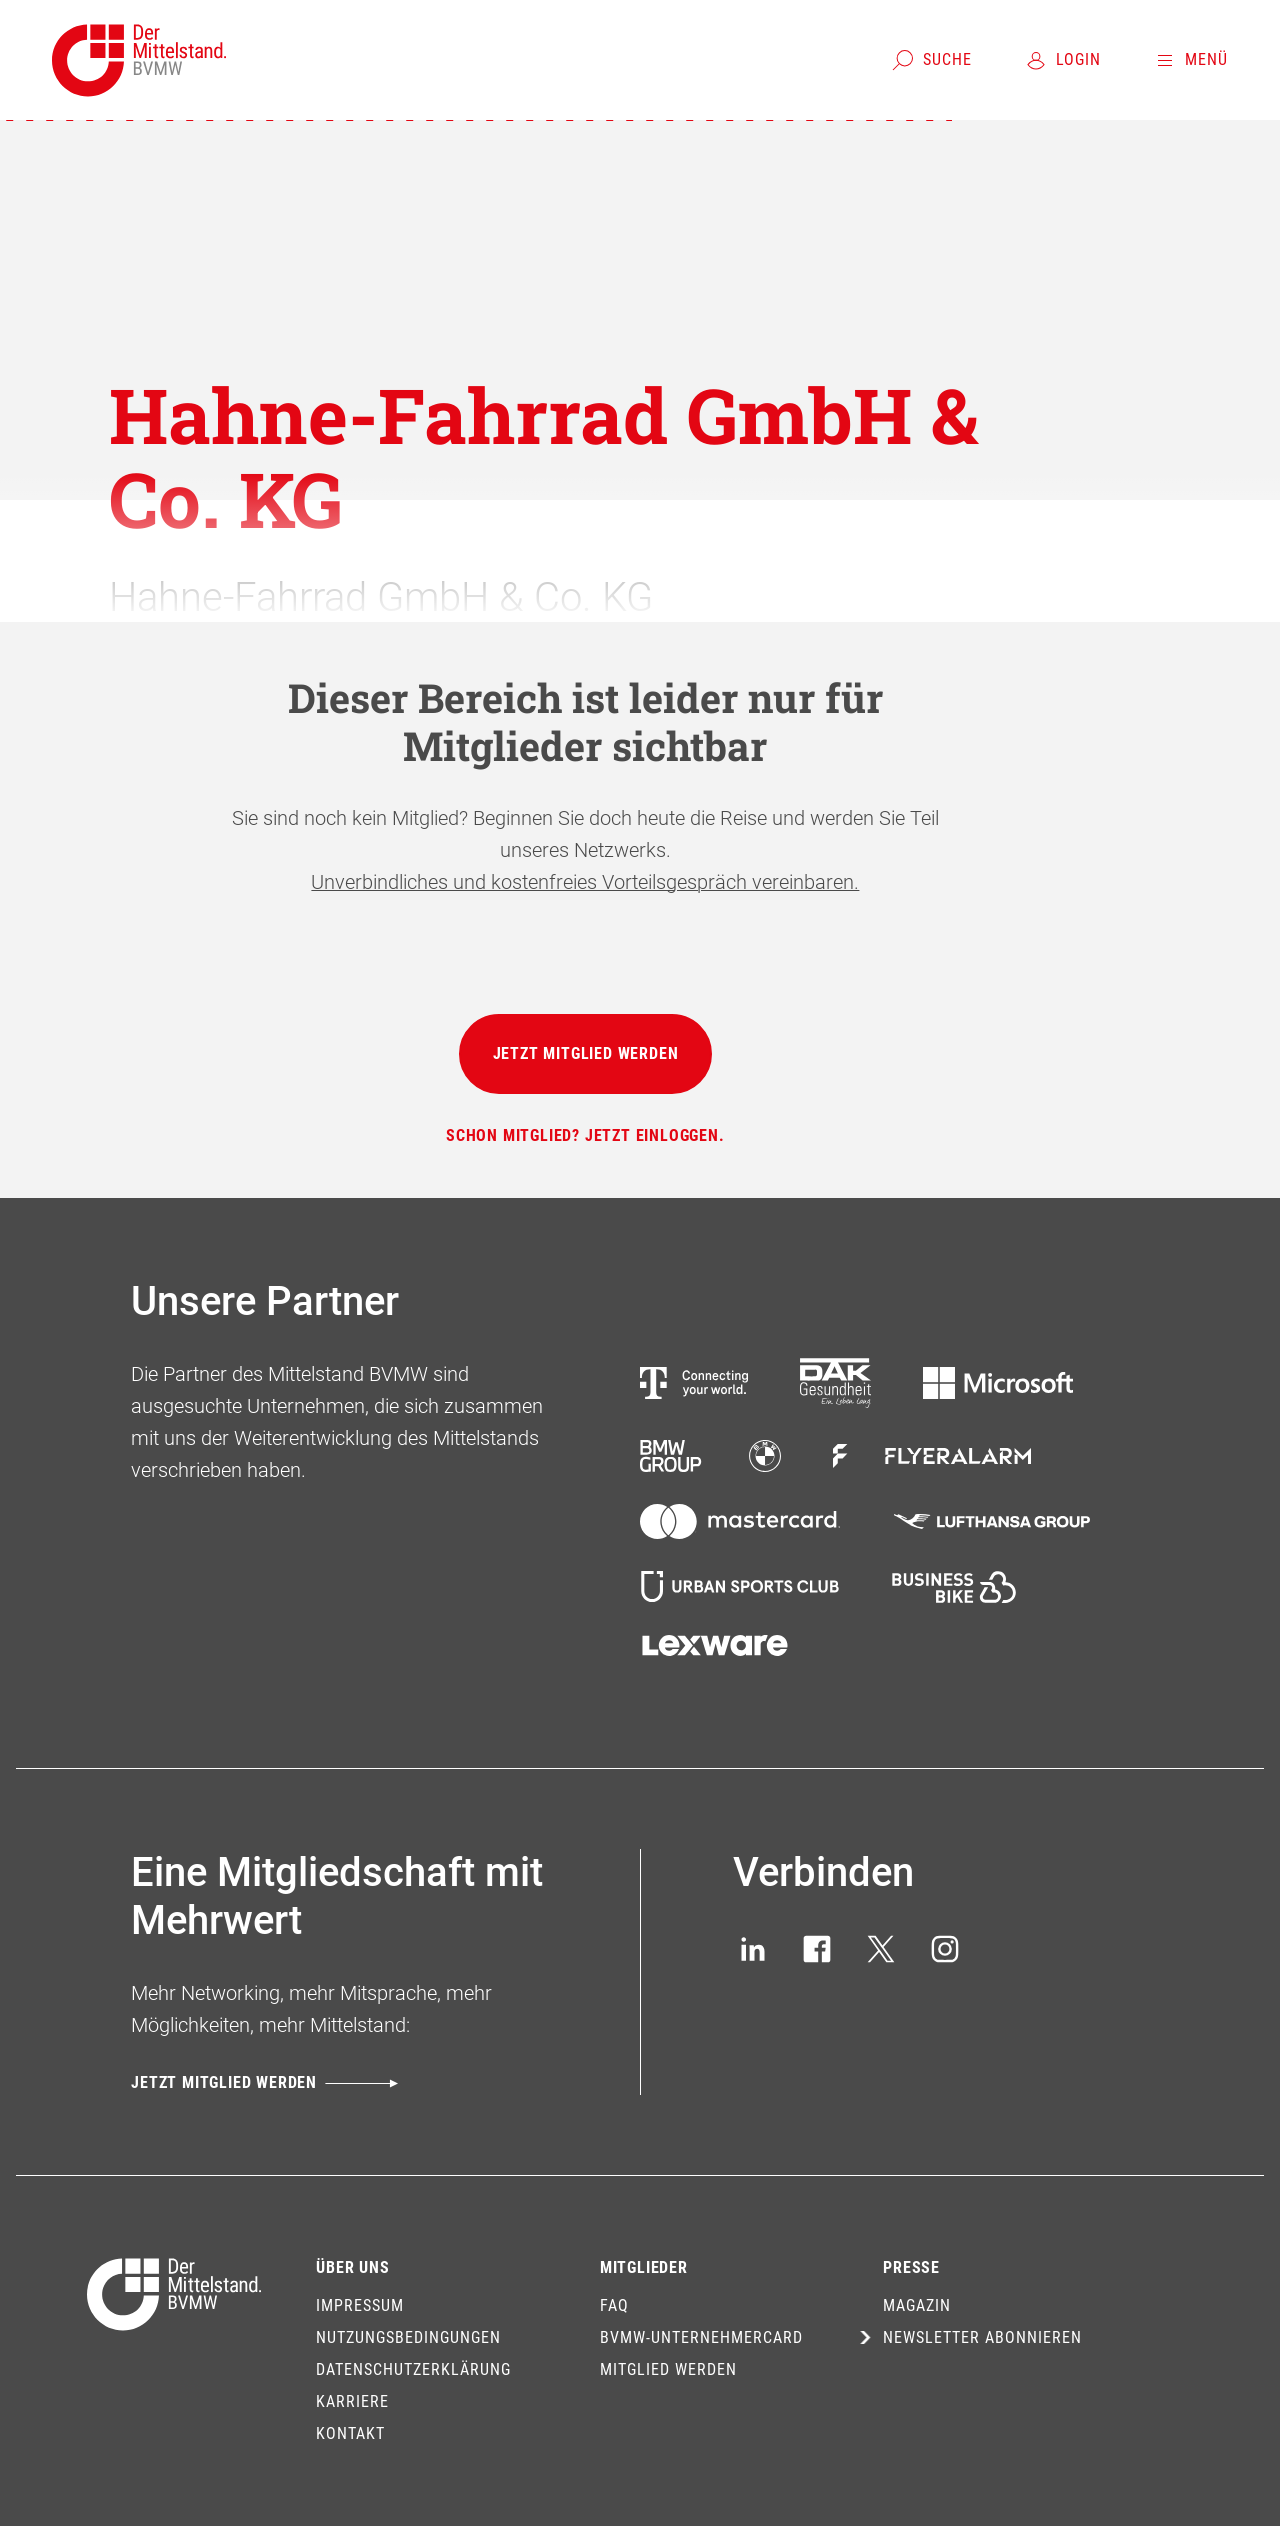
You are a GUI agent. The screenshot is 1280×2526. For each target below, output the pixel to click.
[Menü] (1190, 60)
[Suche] (931, 60)
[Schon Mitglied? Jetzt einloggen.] (585, 1136)
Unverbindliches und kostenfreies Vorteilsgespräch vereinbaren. (585, 882)
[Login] (1062, 60)
